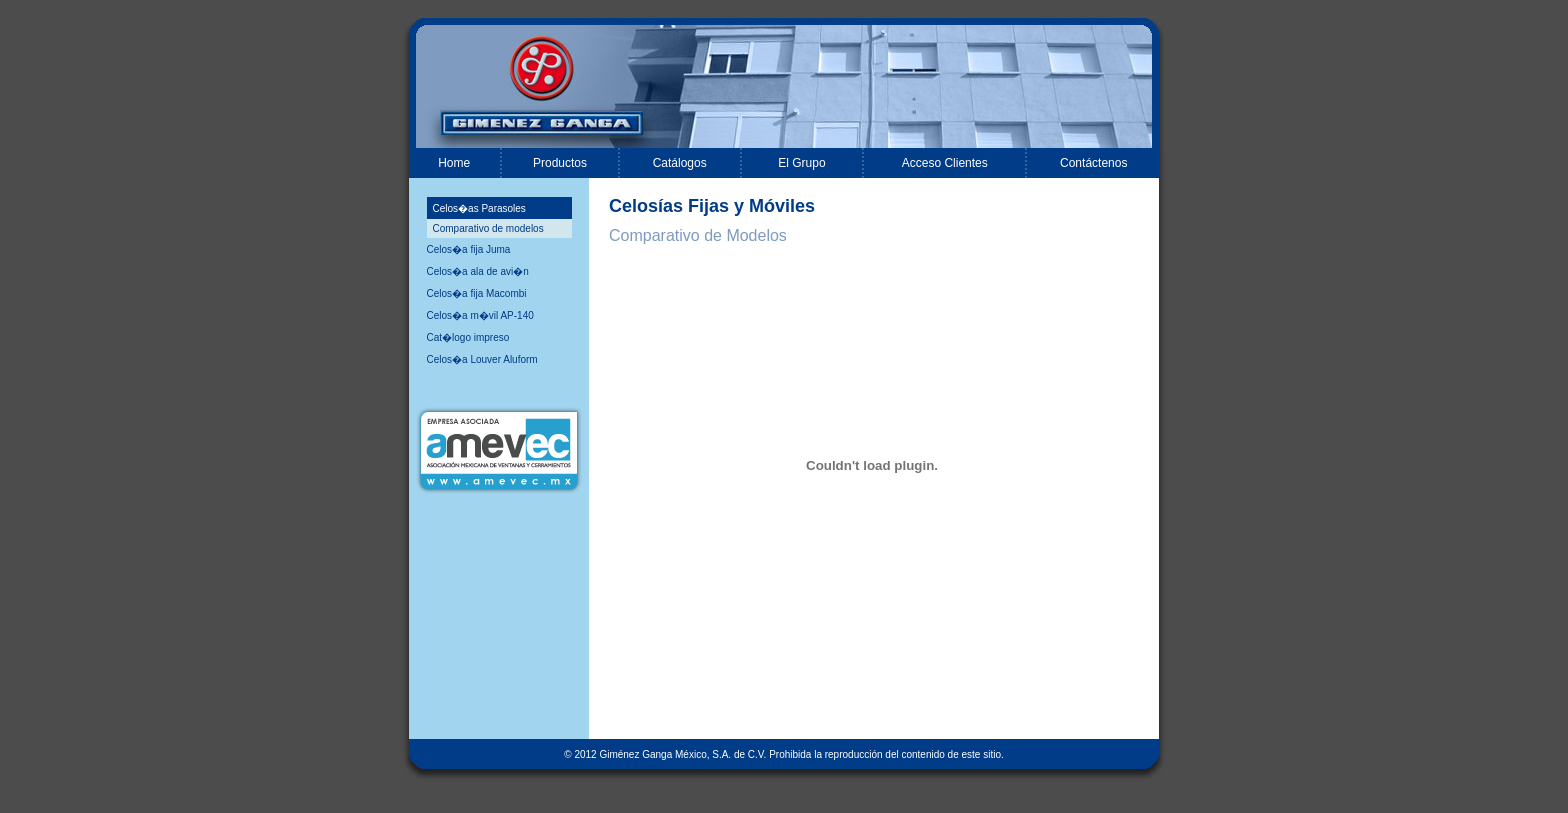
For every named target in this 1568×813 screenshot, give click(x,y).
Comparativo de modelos (488, 228)
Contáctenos (1093, 163)
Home (454, 163)
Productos (560, 163)
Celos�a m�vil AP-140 (480, 315)
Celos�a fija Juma (469, 249)
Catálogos (680, 163)
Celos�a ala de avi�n (478, 271)
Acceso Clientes (945, 163)
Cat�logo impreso (468, 337)
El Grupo (801, 163)
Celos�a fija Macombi (477, 293)
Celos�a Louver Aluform (482, 359)
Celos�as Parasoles (479, 208)
